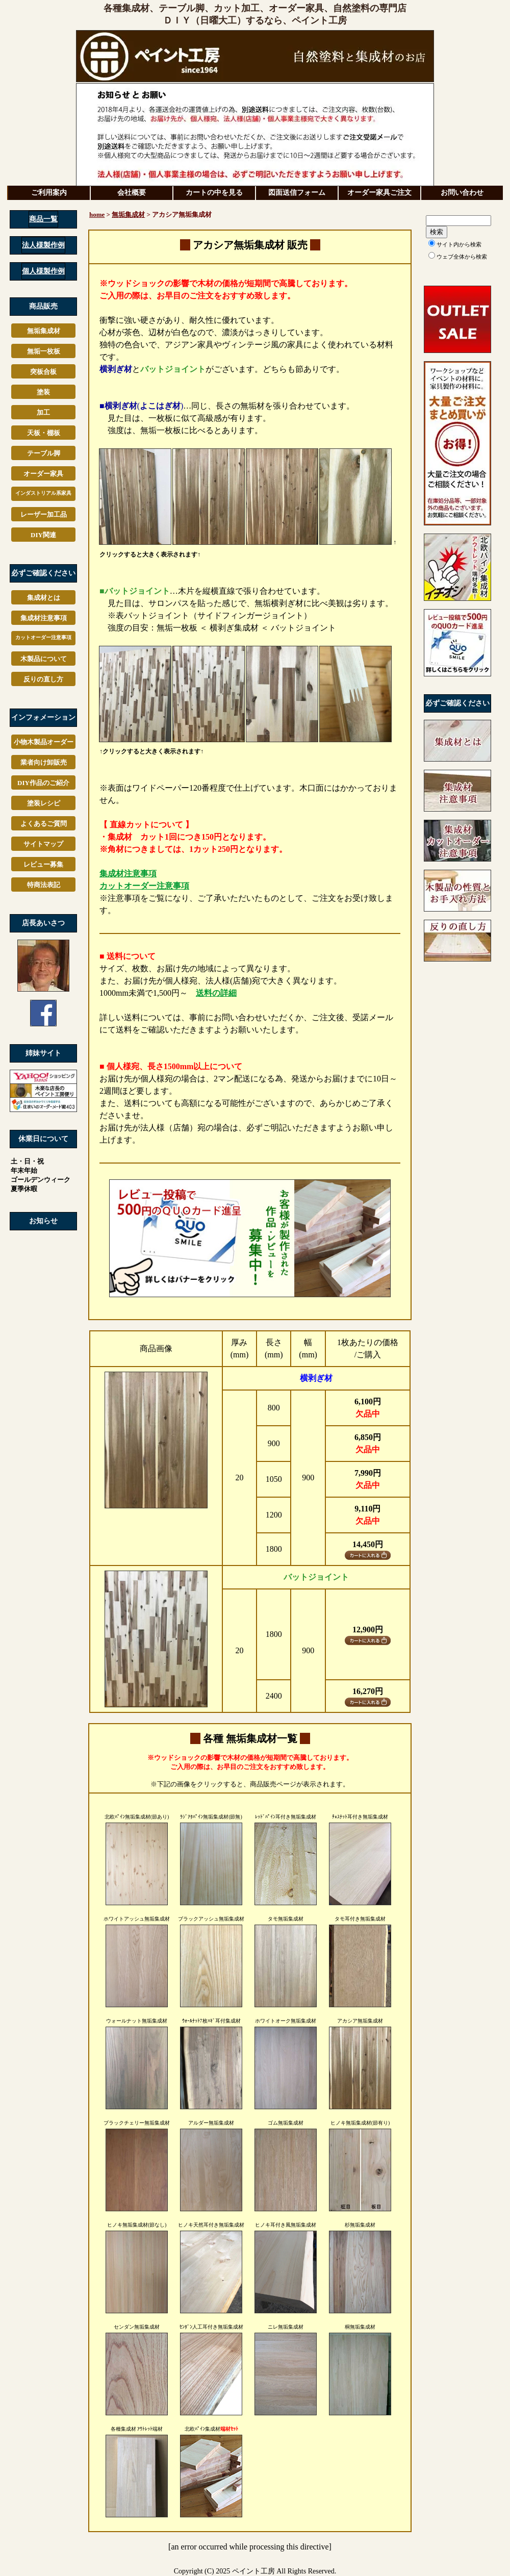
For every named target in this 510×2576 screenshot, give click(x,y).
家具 (43, 493)
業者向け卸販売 (43, 762)
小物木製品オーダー (43, 742)
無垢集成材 (128, 214)
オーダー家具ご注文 (379, 192)
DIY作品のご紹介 (43, 783)
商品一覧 (43, 219)
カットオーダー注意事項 (43, 637)
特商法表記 (43, 885)
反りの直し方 (43, 679)
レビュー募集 (43, 864)
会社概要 (131, 192)
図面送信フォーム (296, 192)
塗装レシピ (43, 803)
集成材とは (43, 597)
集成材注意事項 (43, 618)
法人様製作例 (43, 245)
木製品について (43, 659)
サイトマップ (43, 844)
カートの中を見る (214, 192)
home (97, 214)
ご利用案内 (49, 192)
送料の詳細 (216, 993)
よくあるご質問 (43, 823)
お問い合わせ (462, 192)
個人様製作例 (43, 271)
